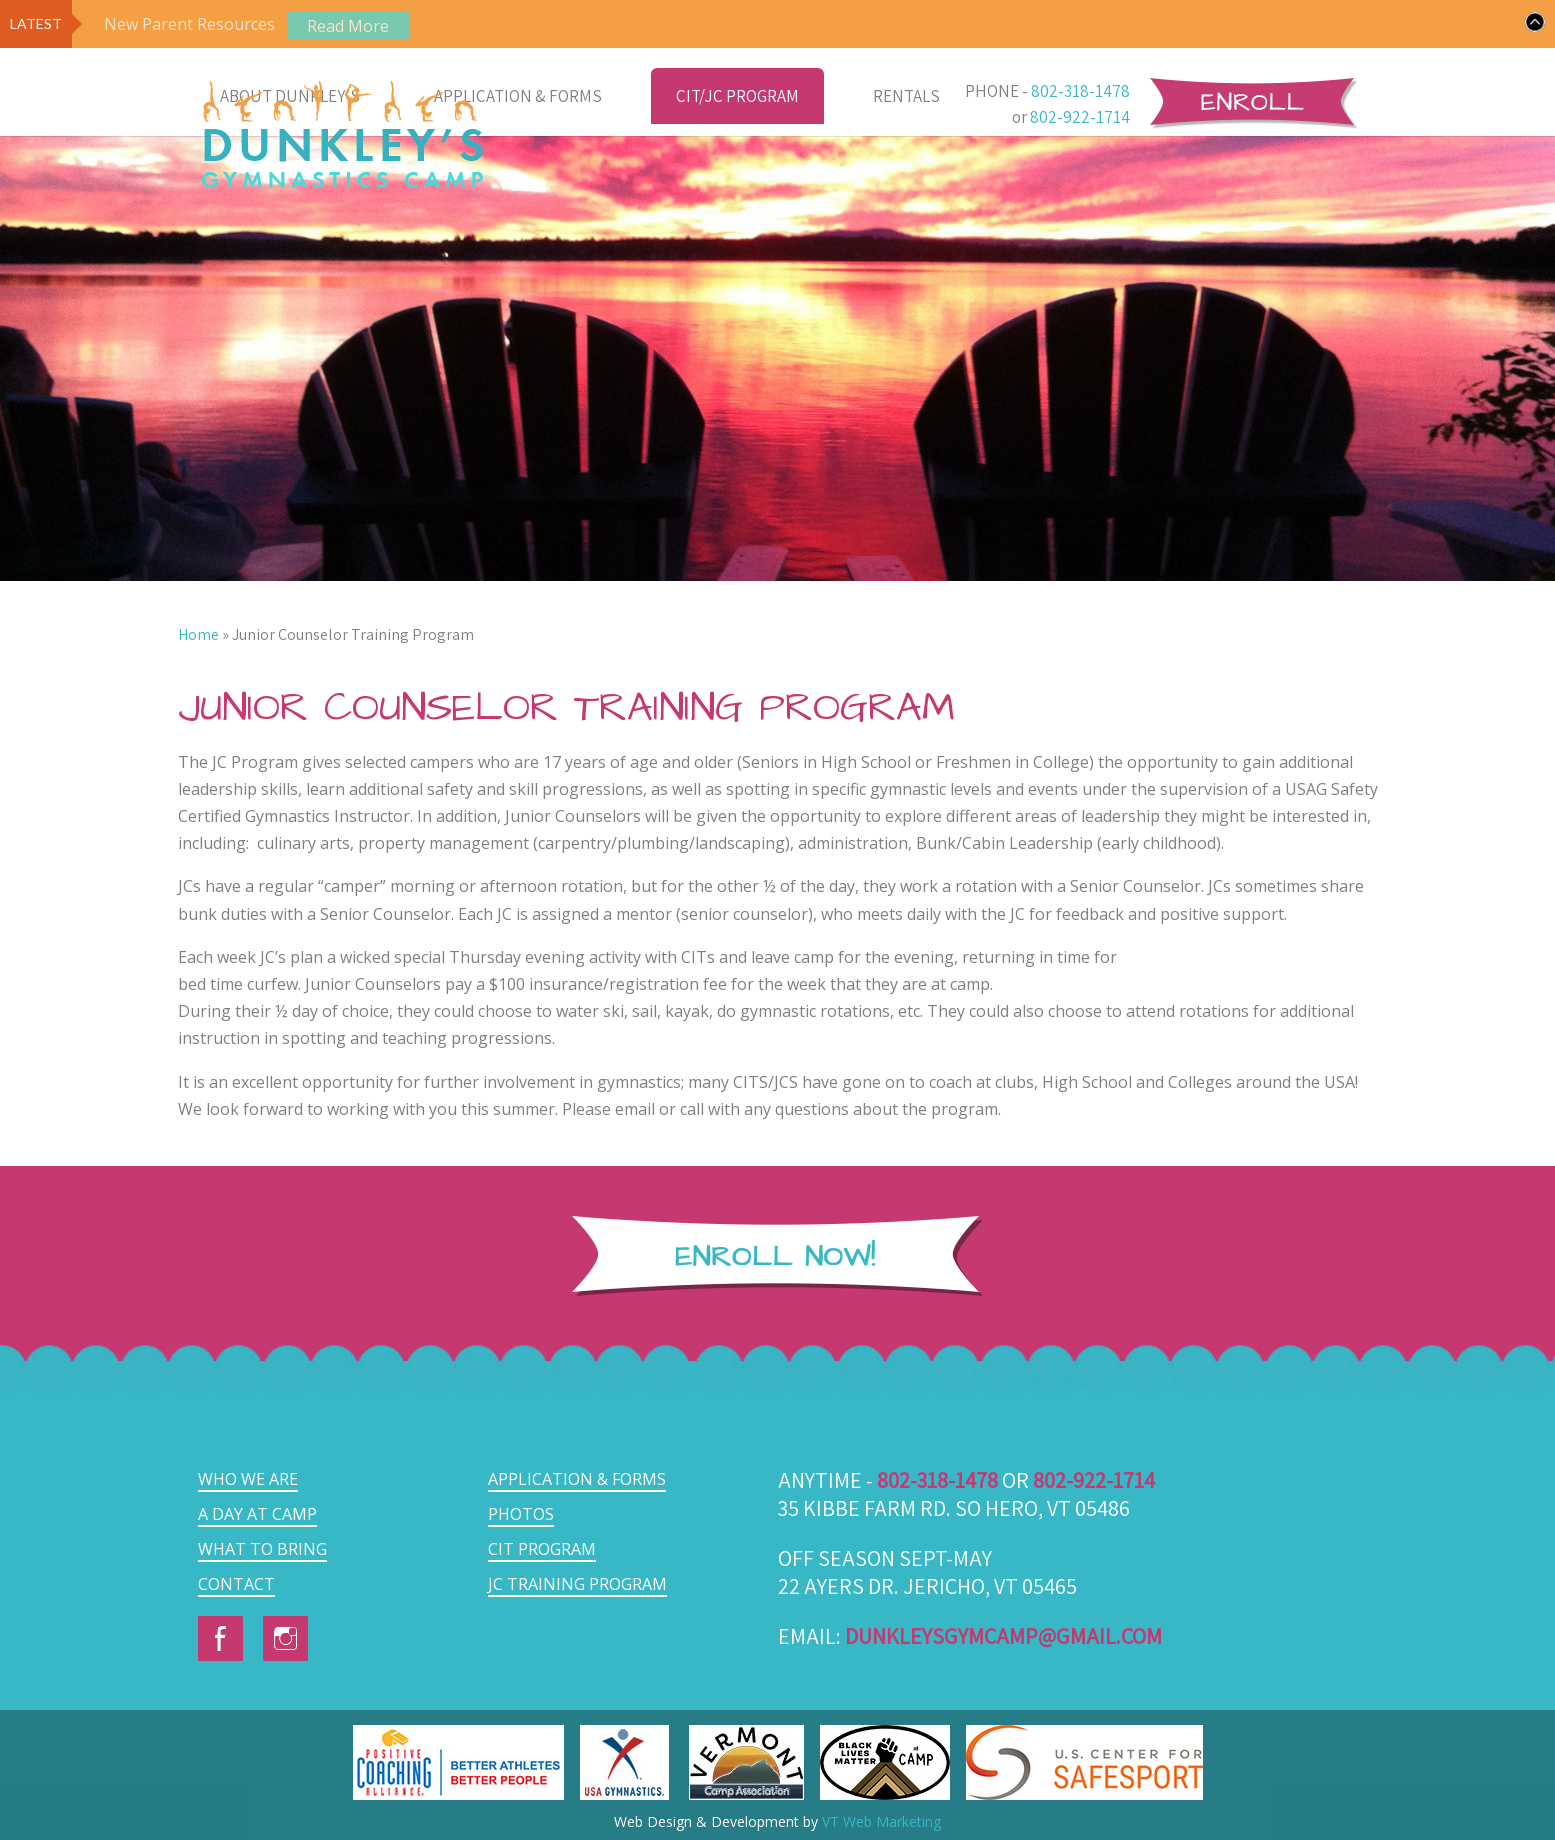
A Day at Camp (257, 1514)
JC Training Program (577, 1584)
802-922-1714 (1080, 117)
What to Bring (262, 1549)
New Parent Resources (189, 24)
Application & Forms (518, 96)
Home (198, 634)
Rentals (906, 96)
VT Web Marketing (881, 1821)
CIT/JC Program (737, 96)
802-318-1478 (1080, 91)
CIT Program (542, 1549)
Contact (236, 1584)
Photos (521, 1514)
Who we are (248, 1479)
